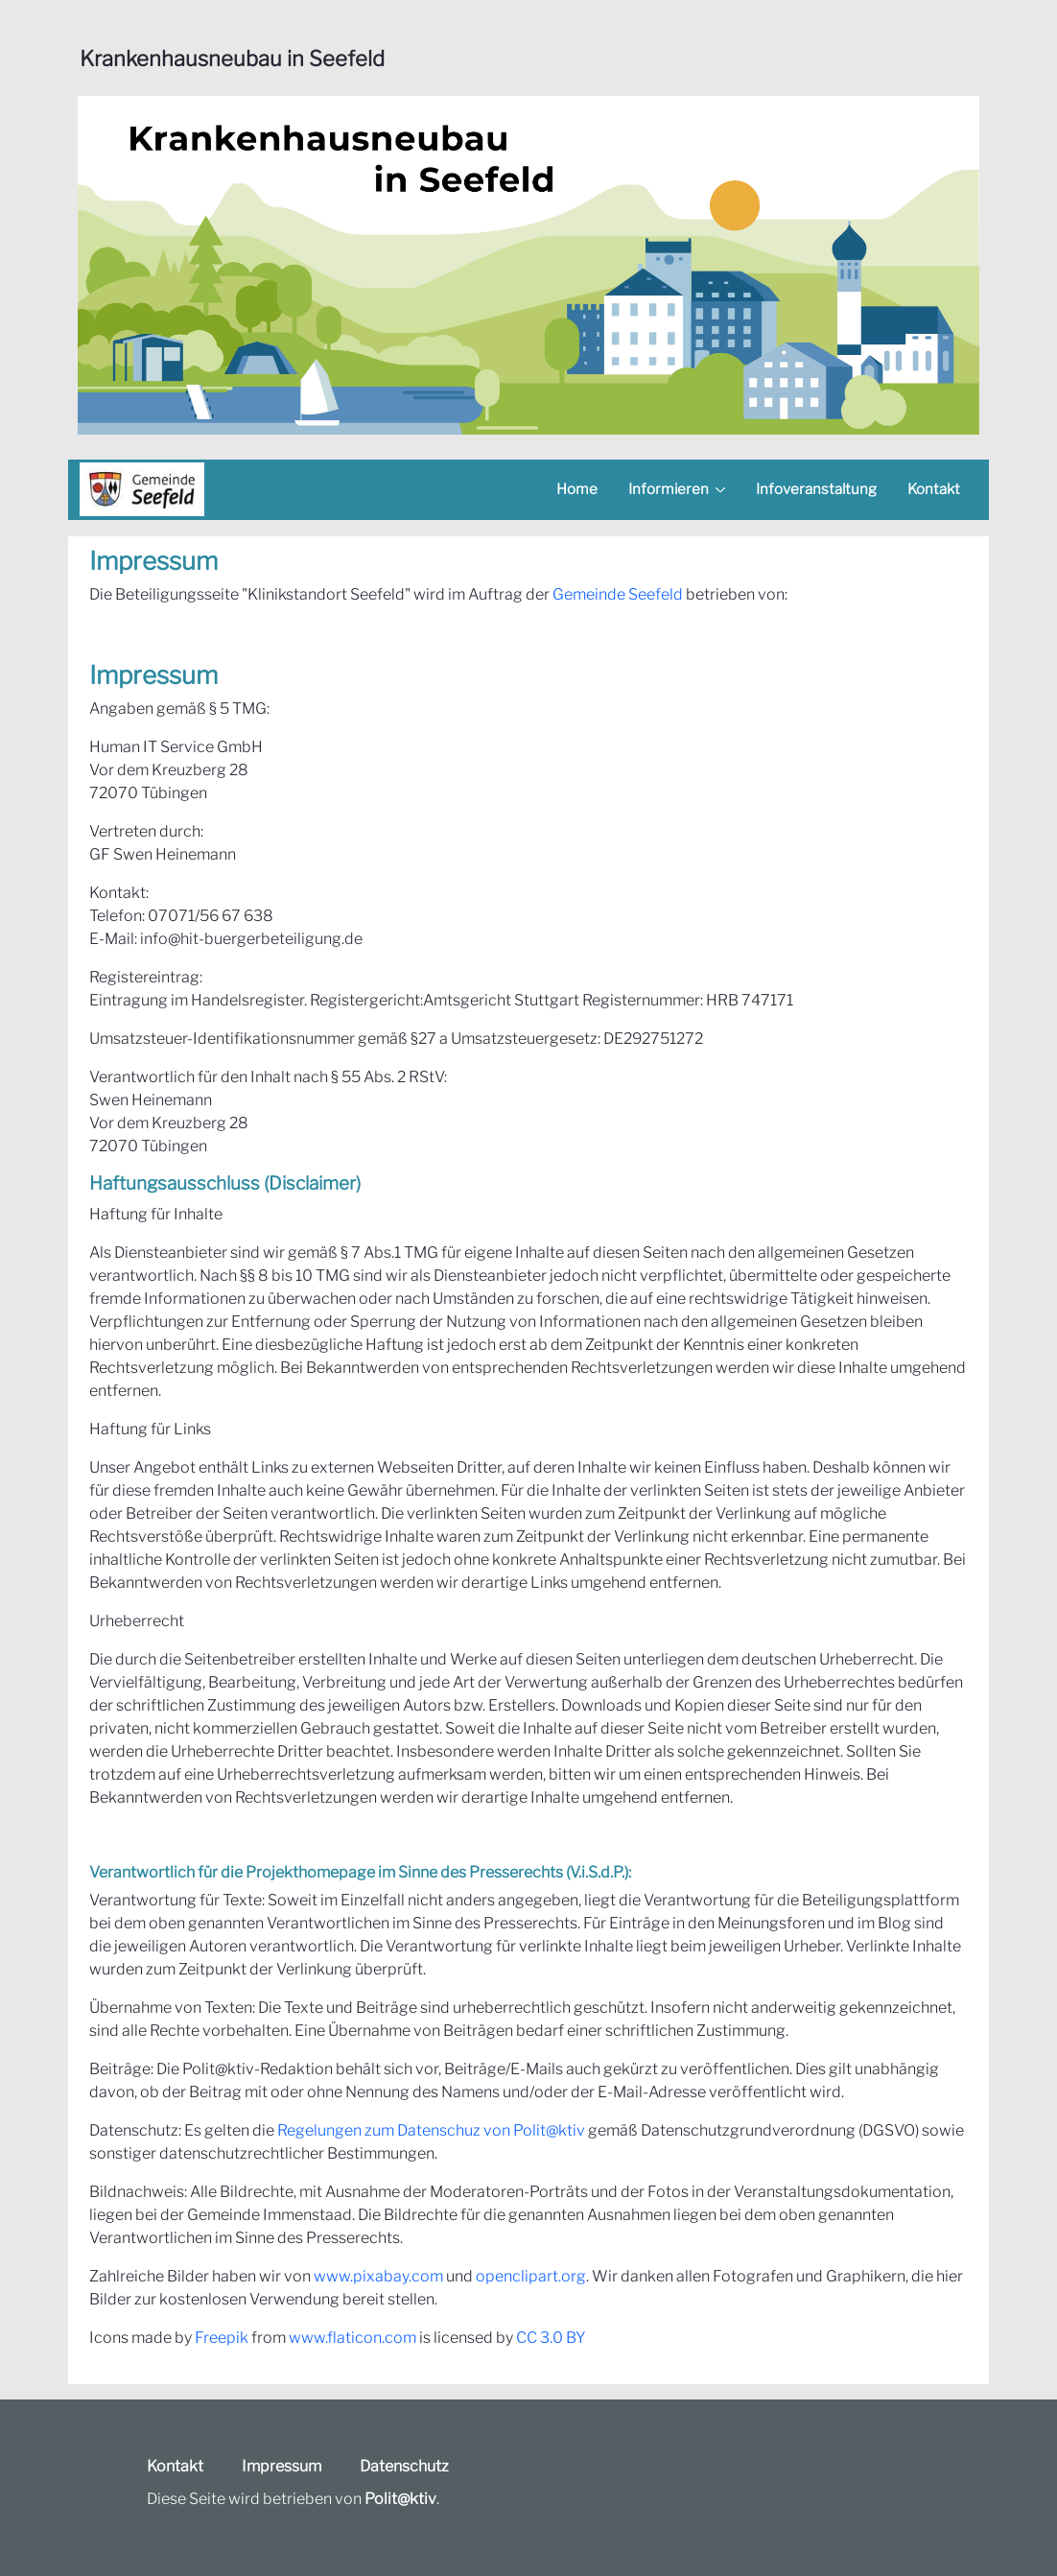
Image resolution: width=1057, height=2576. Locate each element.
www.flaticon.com (352, 2337)
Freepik (221, 2337)
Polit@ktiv (400, 2499)
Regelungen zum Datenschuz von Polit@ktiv (431, 2130)
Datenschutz (404, 2466)
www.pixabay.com (378, 2276)
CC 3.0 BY (551, 2337)
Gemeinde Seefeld (617, 594)
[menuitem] (577, 489)
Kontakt (175, 2466)
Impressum (281, 2466)
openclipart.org (531, 2276)
